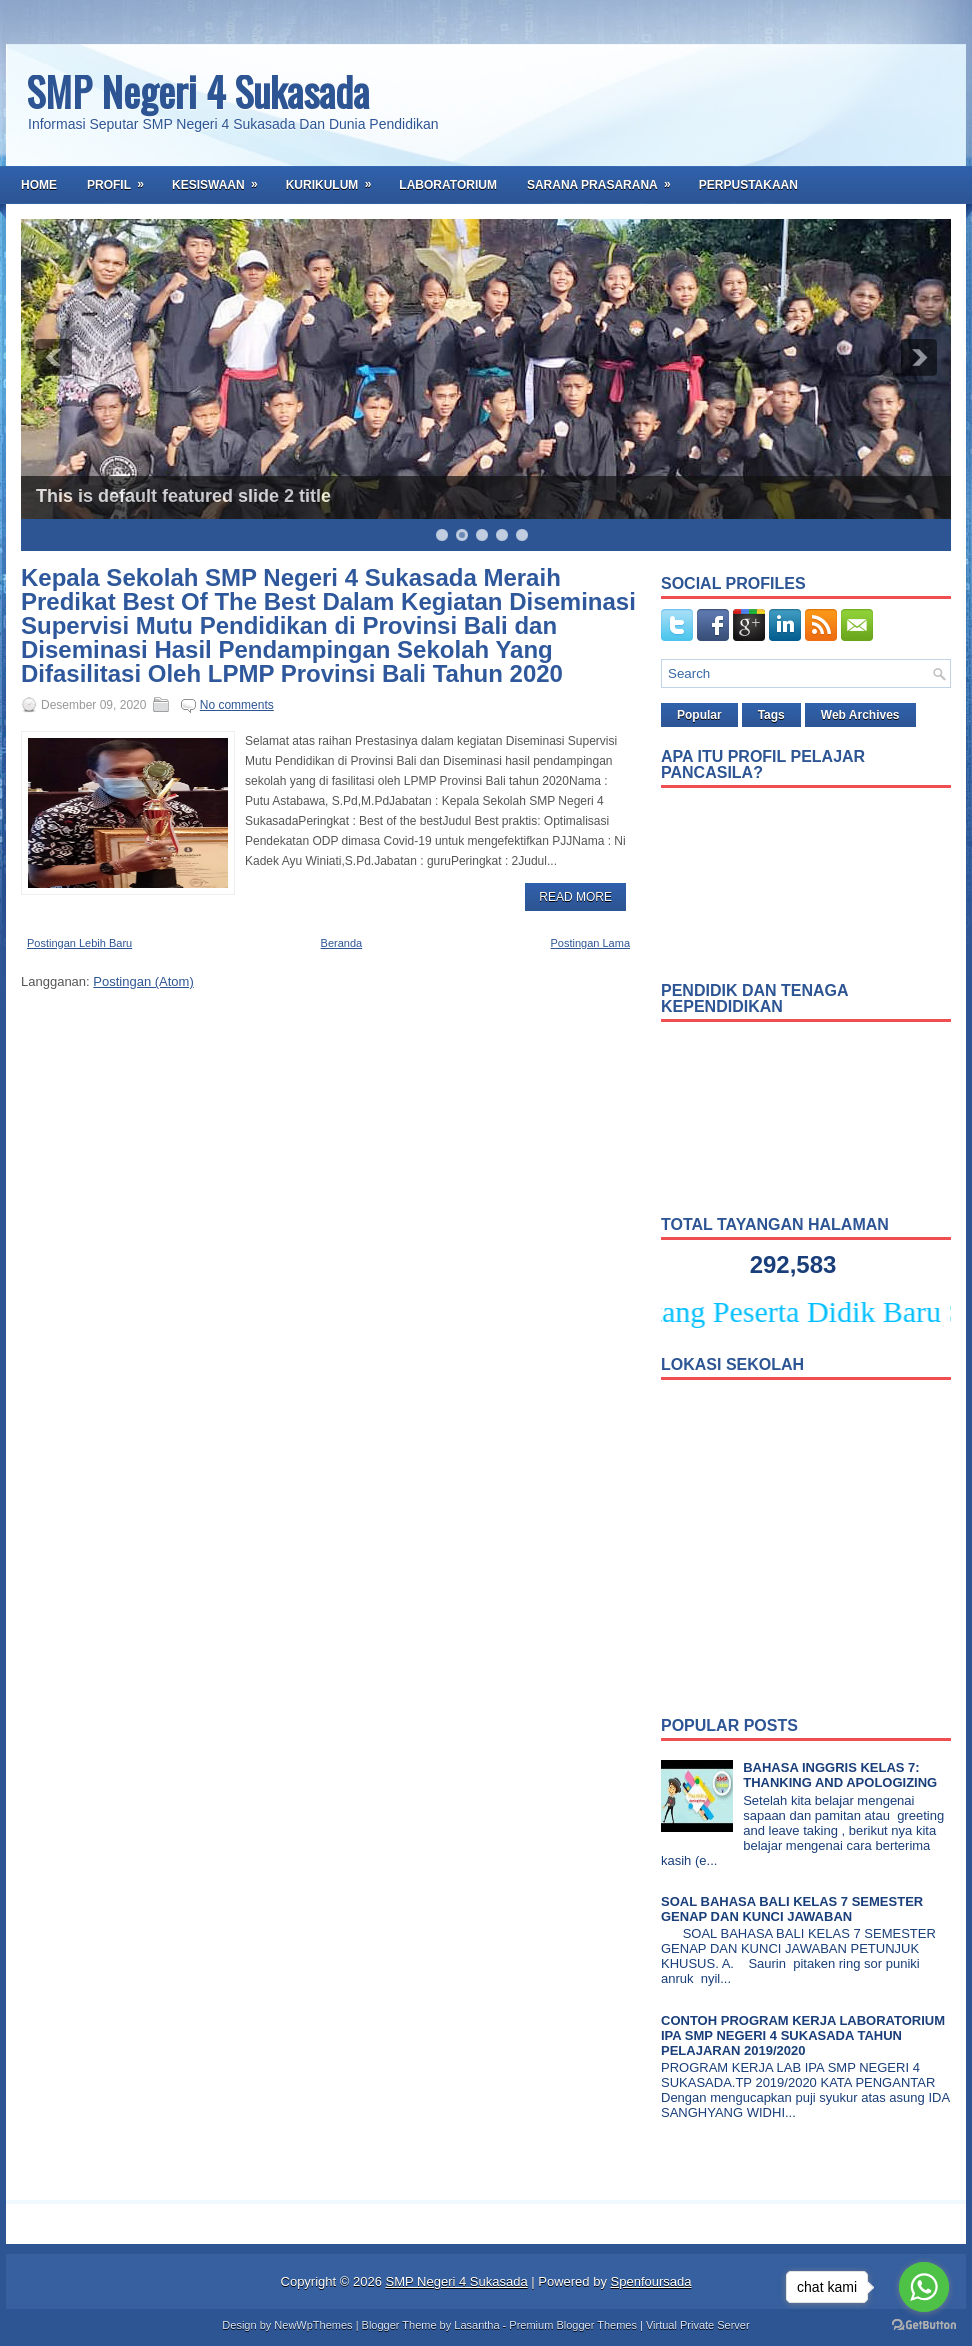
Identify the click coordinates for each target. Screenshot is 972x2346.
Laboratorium (448, 185)
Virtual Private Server (698, 2325)
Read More (575, 897)
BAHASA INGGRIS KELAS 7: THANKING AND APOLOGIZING (840, 1775)
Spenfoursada (651, 2281)
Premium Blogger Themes (573, 2325)
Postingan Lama (591, 943)
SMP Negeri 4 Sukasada (197, 91)
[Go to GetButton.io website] (924, 2325)
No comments (237, 705)
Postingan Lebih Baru (79, 943)
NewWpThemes (313, 2325)
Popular (699, 715)
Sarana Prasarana (605, 179)
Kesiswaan (221, 179)
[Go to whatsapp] (924, 2287)
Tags (771, 715)
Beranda (342, 943)
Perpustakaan (748, 185)
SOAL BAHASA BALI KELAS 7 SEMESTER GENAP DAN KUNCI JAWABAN (792, 1909)
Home (39, 185)
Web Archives (860, 715)
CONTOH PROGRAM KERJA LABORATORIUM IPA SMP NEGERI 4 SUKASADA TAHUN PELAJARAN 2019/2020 (803, 2035)
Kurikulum (335, 179)
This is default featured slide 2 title (183, 496)
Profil (122, 179)
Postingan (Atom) (143, 981)
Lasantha (476, 2325)
